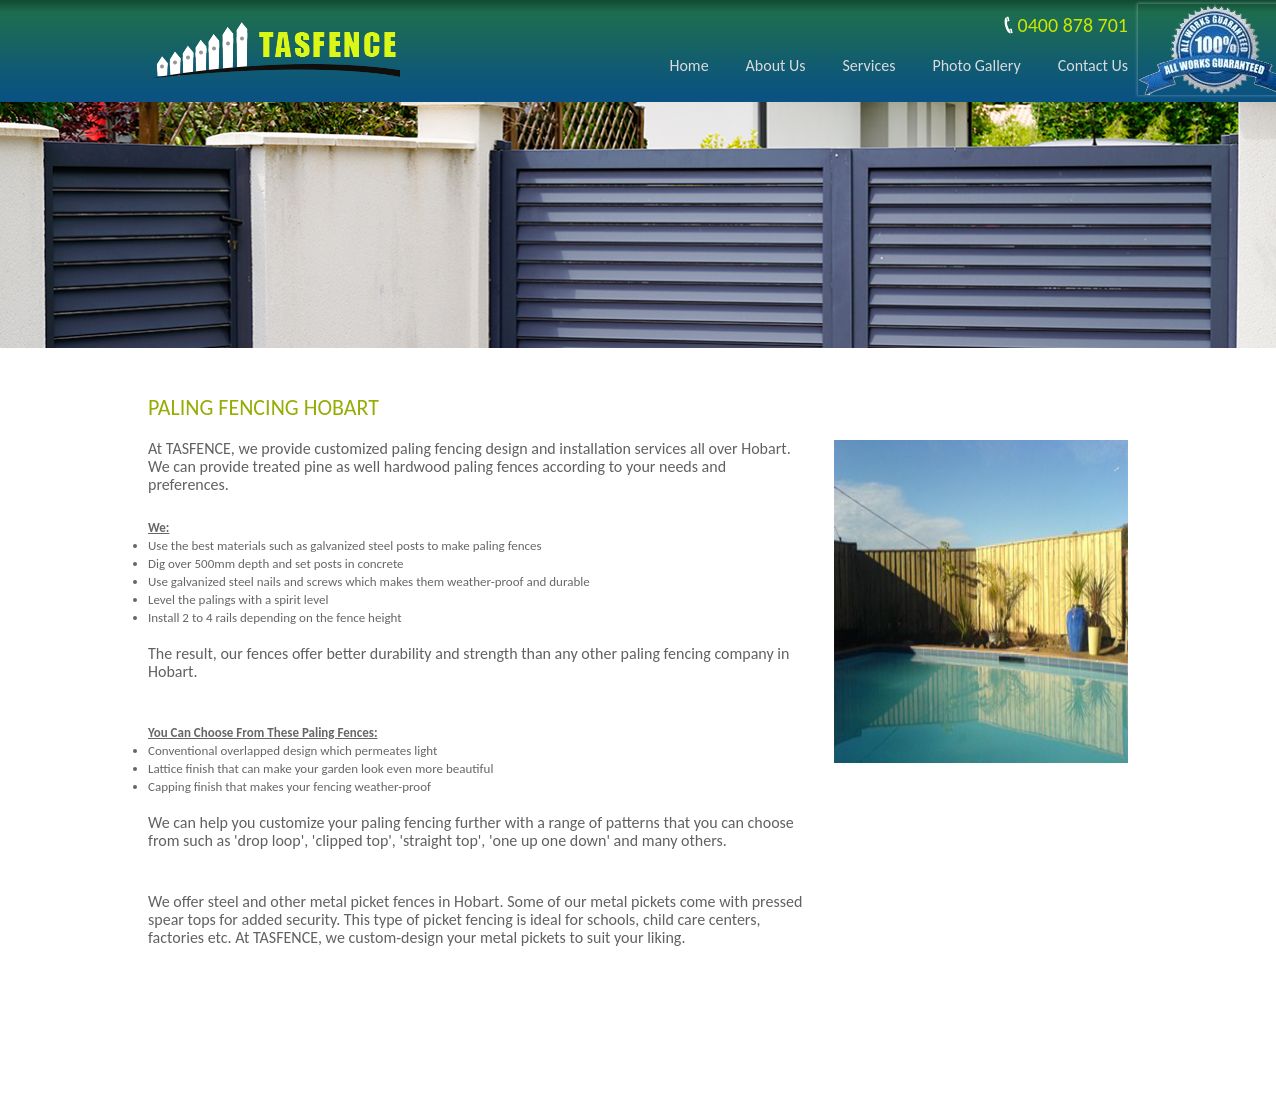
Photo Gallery (976, 65)
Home (688, 65)
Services (869, 65)
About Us (776, 65)
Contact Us (1093, 65)
